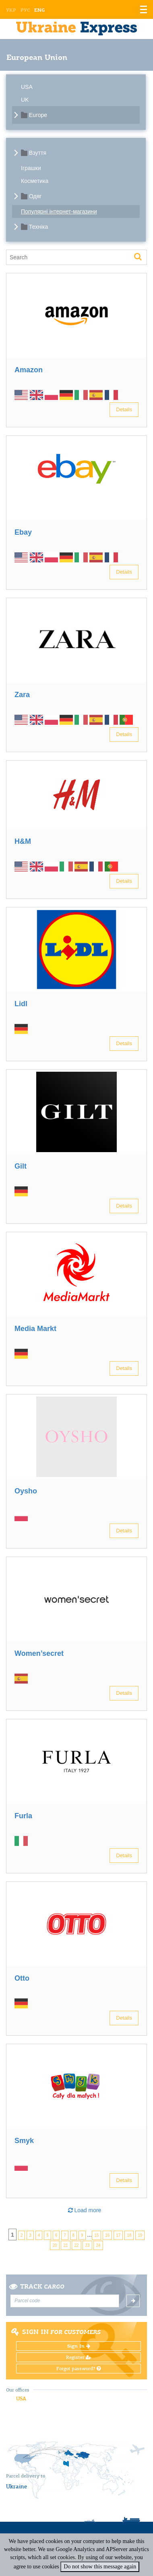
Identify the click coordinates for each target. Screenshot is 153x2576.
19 (140, 2235)
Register (78, 2357)
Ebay (23, 532)
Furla (23, 1816)
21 (65, 2245)
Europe (38, 115)
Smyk (24, 2141)
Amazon (28, 370)
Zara (22, 695)
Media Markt (35, 1329)
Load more (84, 2210)
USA (27, 87)
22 (76, 2245)
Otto (21, 1978)
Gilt (20, 1166)
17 (118, 2235)
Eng (39, 10)
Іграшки (31, 168)
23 (87, 2245)
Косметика (34, 181)
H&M (22, 841)
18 (129, 2235)
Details (124, 409)
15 (96, 2235)
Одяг (35, 196)
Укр (11, 10)
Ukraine (16, 2486)
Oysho (25, 1491)
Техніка (38, 227)
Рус (25, 10)
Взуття (37, 153)
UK (25, 99)
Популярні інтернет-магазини (59, 211)
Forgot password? (78, 2368)
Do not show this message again (100, 2567)
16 (107, 2235)
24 (98, 2245)
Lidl (20, 1004)
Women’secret (39, 1653)
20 (54, 2245)
